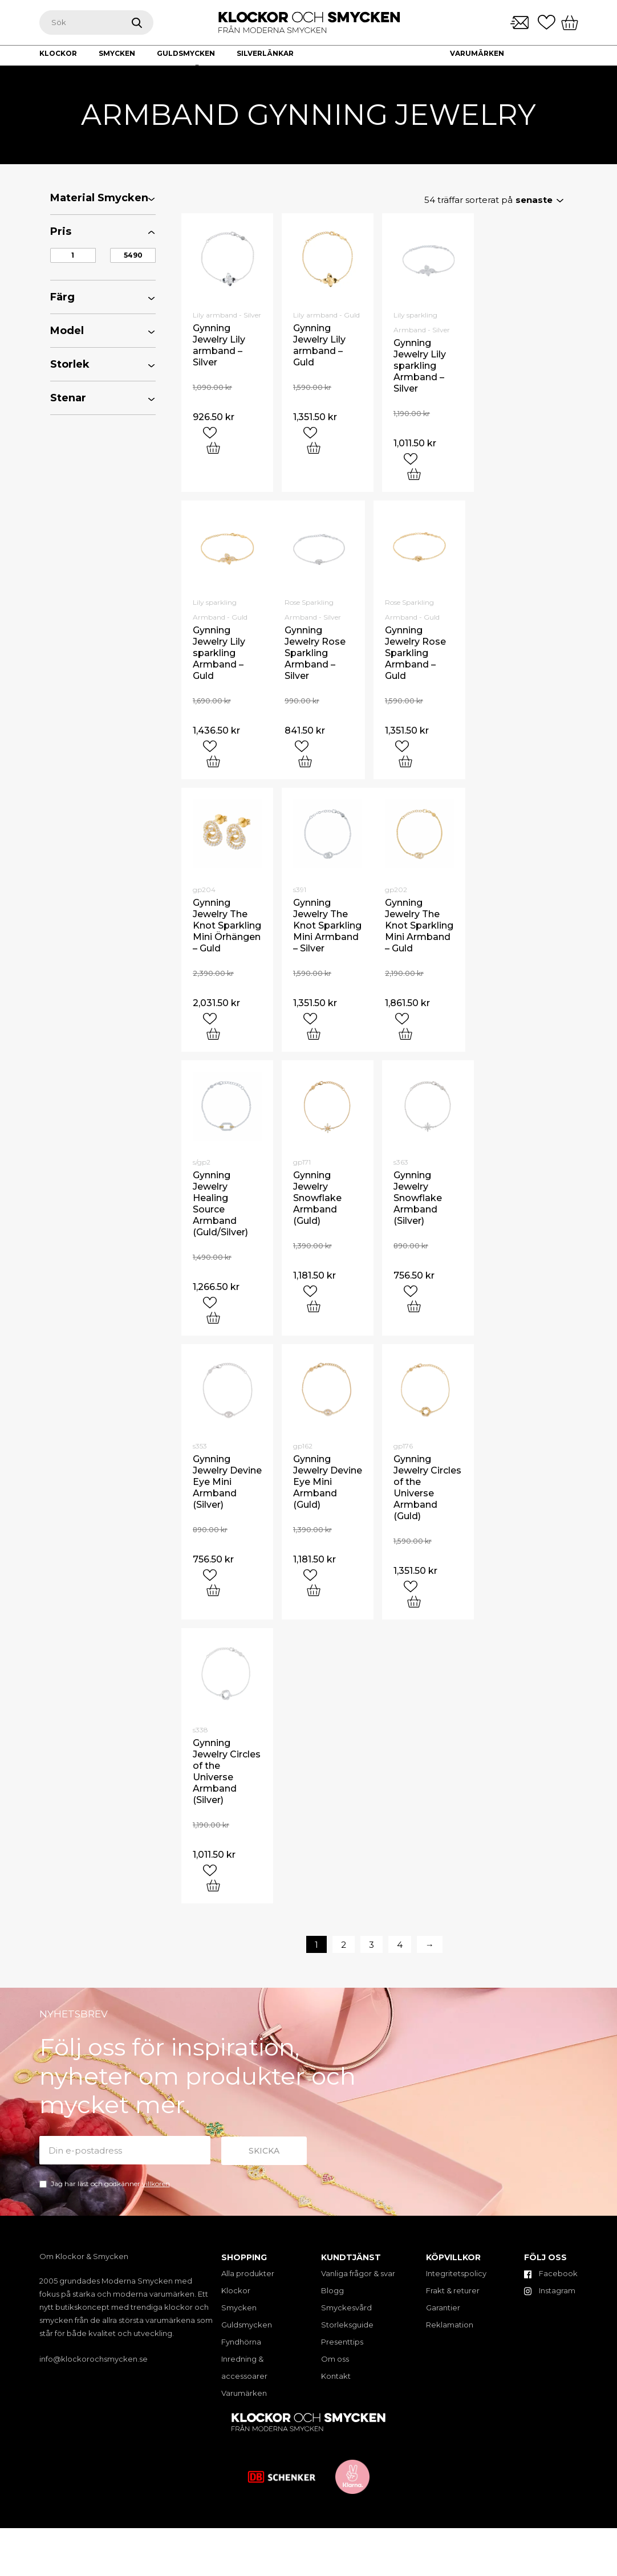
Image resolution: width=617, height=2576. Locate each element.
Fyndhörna (241, 2341)
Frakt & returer (453, 2290)
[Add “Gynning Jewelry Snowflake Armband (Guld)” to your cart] (313, 1306)
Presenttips (342, 2341)
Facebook (551, 2273)
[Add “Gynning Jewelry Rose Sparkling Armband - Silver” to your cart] (305, 761)
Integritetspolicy (456, 2273)
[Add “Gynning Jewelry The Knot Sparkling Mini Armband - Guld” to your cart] (405, 1034)
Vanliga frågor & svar (358, 2273)
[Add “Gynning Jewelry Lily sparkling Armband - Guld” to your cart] (213, 761)
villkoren (156, 2183)
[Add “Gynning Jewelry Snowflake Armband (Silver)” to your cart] (414, 1306)
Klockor (235, 2290)
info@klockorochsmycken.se (93, 2358)
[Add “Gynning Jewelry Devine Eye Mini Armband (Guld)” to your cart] (313, 1590)
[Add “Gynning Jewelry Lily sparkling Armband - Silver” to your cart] (414, 474)
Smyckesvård (346, 2307)
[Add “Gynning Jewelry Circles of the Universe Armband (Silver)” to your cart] (213, 1885)
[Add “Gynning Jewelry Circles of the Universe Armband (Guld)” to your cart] (414, 1602)
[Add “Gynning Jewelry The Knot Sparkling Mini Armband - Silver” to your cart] (313, 1034)
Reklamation (449, 2324)
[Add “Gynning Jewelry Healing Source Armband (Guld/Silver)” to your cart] (213, 1318)
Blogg (332, 2290)
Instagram (549, 2290)
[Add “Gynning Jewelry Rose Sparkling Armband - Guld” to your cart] (405, 761)
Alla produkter (247, 2273)
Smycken (239, 2307)
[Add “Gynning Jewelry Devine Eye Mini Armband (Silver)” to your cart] (213, 1590)
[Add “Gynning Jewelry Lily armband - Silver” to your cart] (213, 448)
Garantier (443, 2307)
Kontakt (523, 68)
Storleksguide (347, 2324)
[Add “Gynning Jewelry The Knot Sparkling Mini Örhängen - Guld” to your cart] (213, 1034)
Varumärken (477, 53)
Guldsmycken (246, 2324)
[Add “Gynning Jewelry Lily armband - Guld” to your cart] (313, 448)
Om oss (465, 68)
